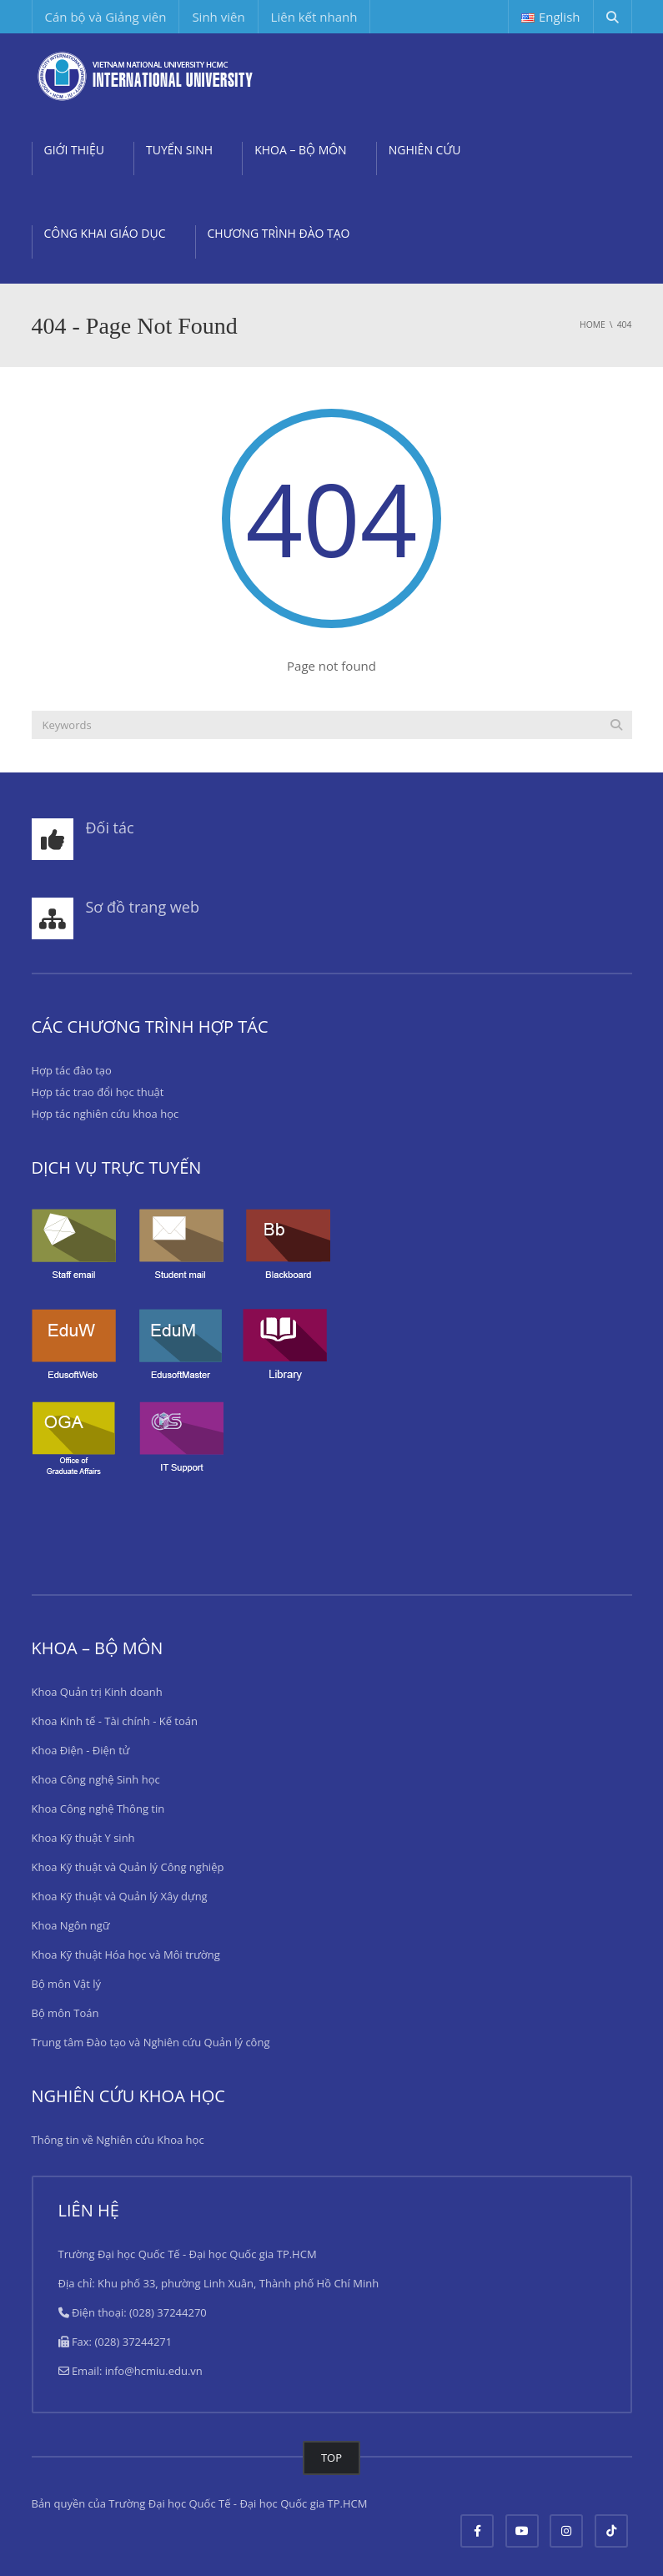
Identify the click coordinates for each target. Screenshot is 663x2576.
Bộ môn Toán (65, 2012)
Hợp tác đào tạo (72, 1070)
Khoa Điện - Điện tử (81, 1750)
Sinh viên (218, 16)
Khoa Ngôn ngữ (71, 1925)
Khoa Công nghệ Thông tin (98, 1808)
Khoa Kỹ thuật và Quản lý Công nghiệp (128, 1866)
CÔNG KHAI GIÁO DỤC (105, 233)
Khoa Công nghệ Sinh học (96, 1779)
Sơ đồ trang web (142, 907)
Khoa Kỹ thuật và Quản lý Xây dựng (120, 1896)
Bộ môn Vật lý (67, 1983)
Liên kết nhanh (314, 16)
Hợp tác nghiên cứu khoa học (105, 1113)
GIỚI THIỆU (74, 150)
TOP (331, 2457)
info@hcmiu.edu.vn (154, 2370)
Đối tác (110, 828)
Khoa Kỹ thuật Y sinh (83, 1837)
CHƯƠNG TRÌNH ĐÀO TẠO (279, 233)
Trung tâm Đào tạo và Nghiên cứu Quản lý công (151, 2042)
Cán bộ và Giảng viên (106, 16)
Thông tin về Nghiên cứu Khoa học (118, 2139)
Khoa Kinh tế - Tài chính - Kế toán (115, 1720)
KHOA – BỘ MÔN (300, 150)
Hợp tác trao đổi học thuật (98, 1091)
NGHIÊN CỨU (425, 150)
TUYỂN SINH (179, 150)
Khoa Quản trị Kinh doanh (97, 1691)
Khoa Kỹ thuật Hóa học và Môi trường (126, 1954)
